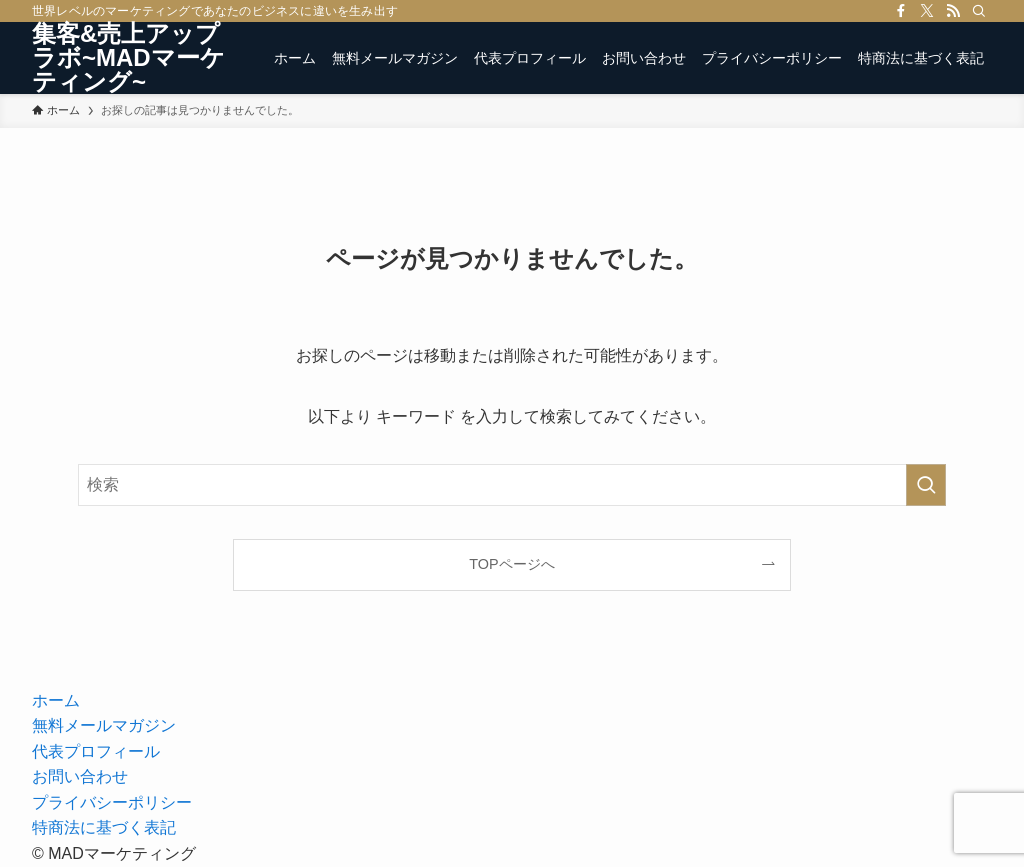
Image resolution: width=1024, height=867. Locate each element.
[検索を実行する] (926, 485)
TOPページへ (511, 564)
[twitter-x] (927, 11)
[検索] (979, 11)
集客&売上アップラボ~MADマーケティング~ (128, 58)
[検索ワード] (512, 485)
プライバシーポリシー (112, 802)
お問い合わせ (80, 776)
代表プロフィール (96, 751)
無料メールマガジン (104, 725)
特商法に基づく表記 (104, 827)
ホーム (56, 700)
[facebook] (901, 11)
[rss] (953, 11)
